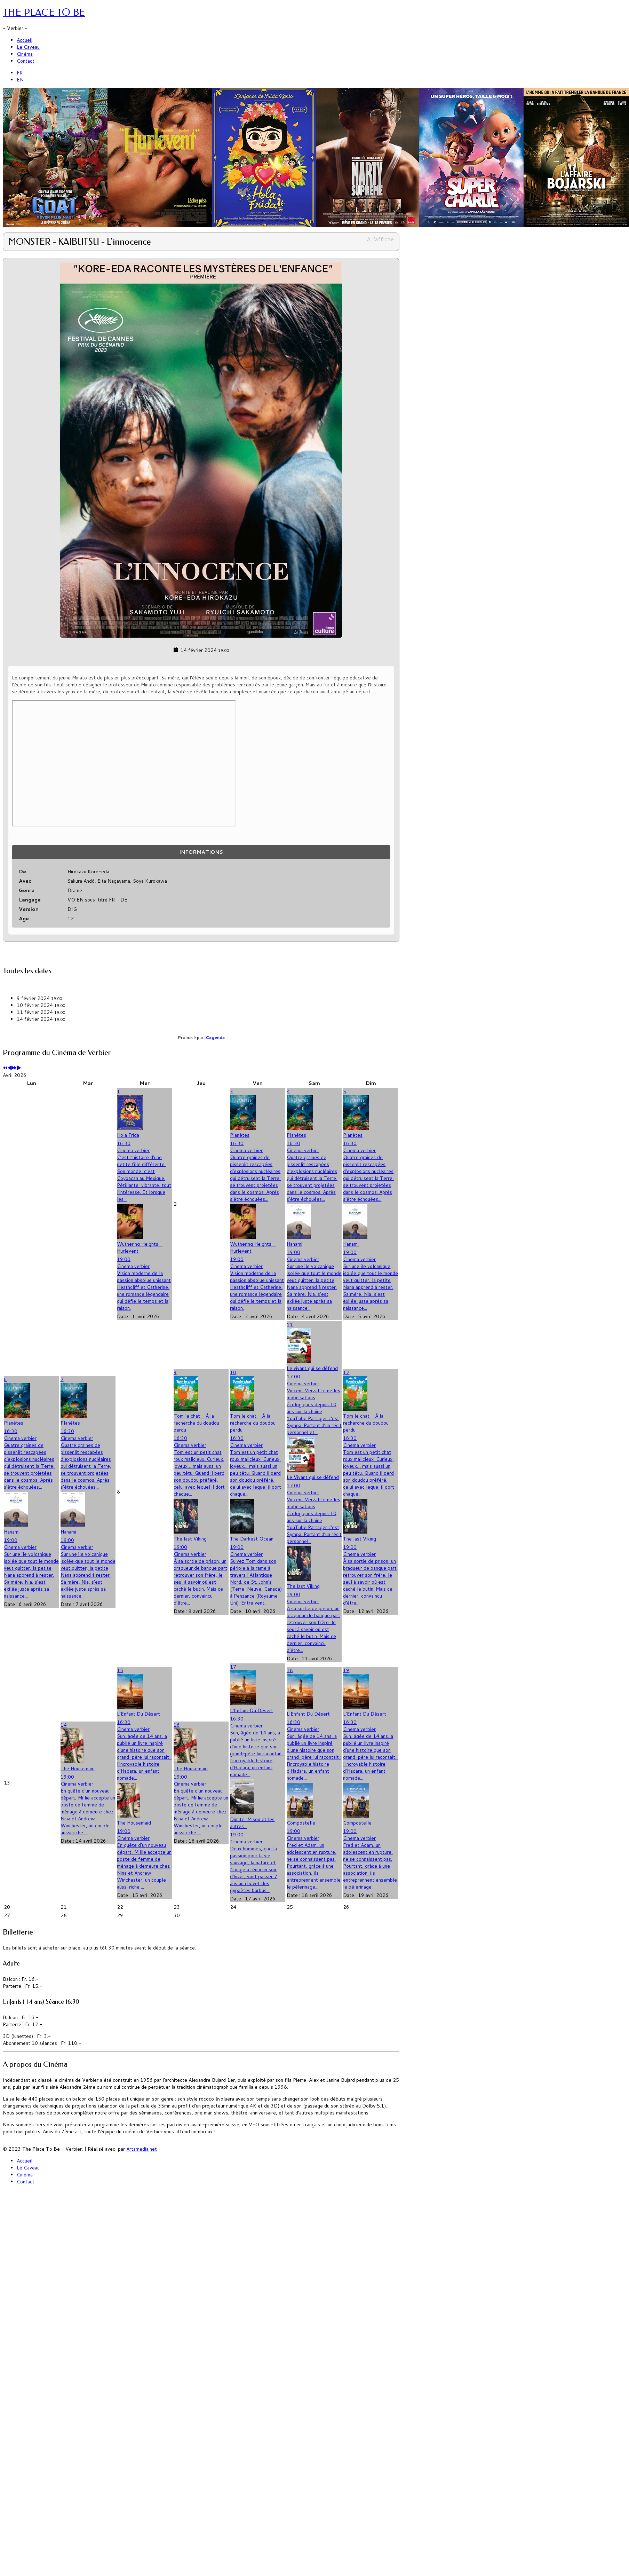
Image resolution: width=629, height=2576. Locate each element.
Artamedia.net (141, 2148)
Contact (25, 60)
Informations (201, 852)
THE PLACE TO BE (44, 12)
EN (20, 79)
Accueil (24, 40)
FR (20, 72)
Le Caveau (28, 47)
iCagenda (215, 1037)
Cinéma (25, 53)
